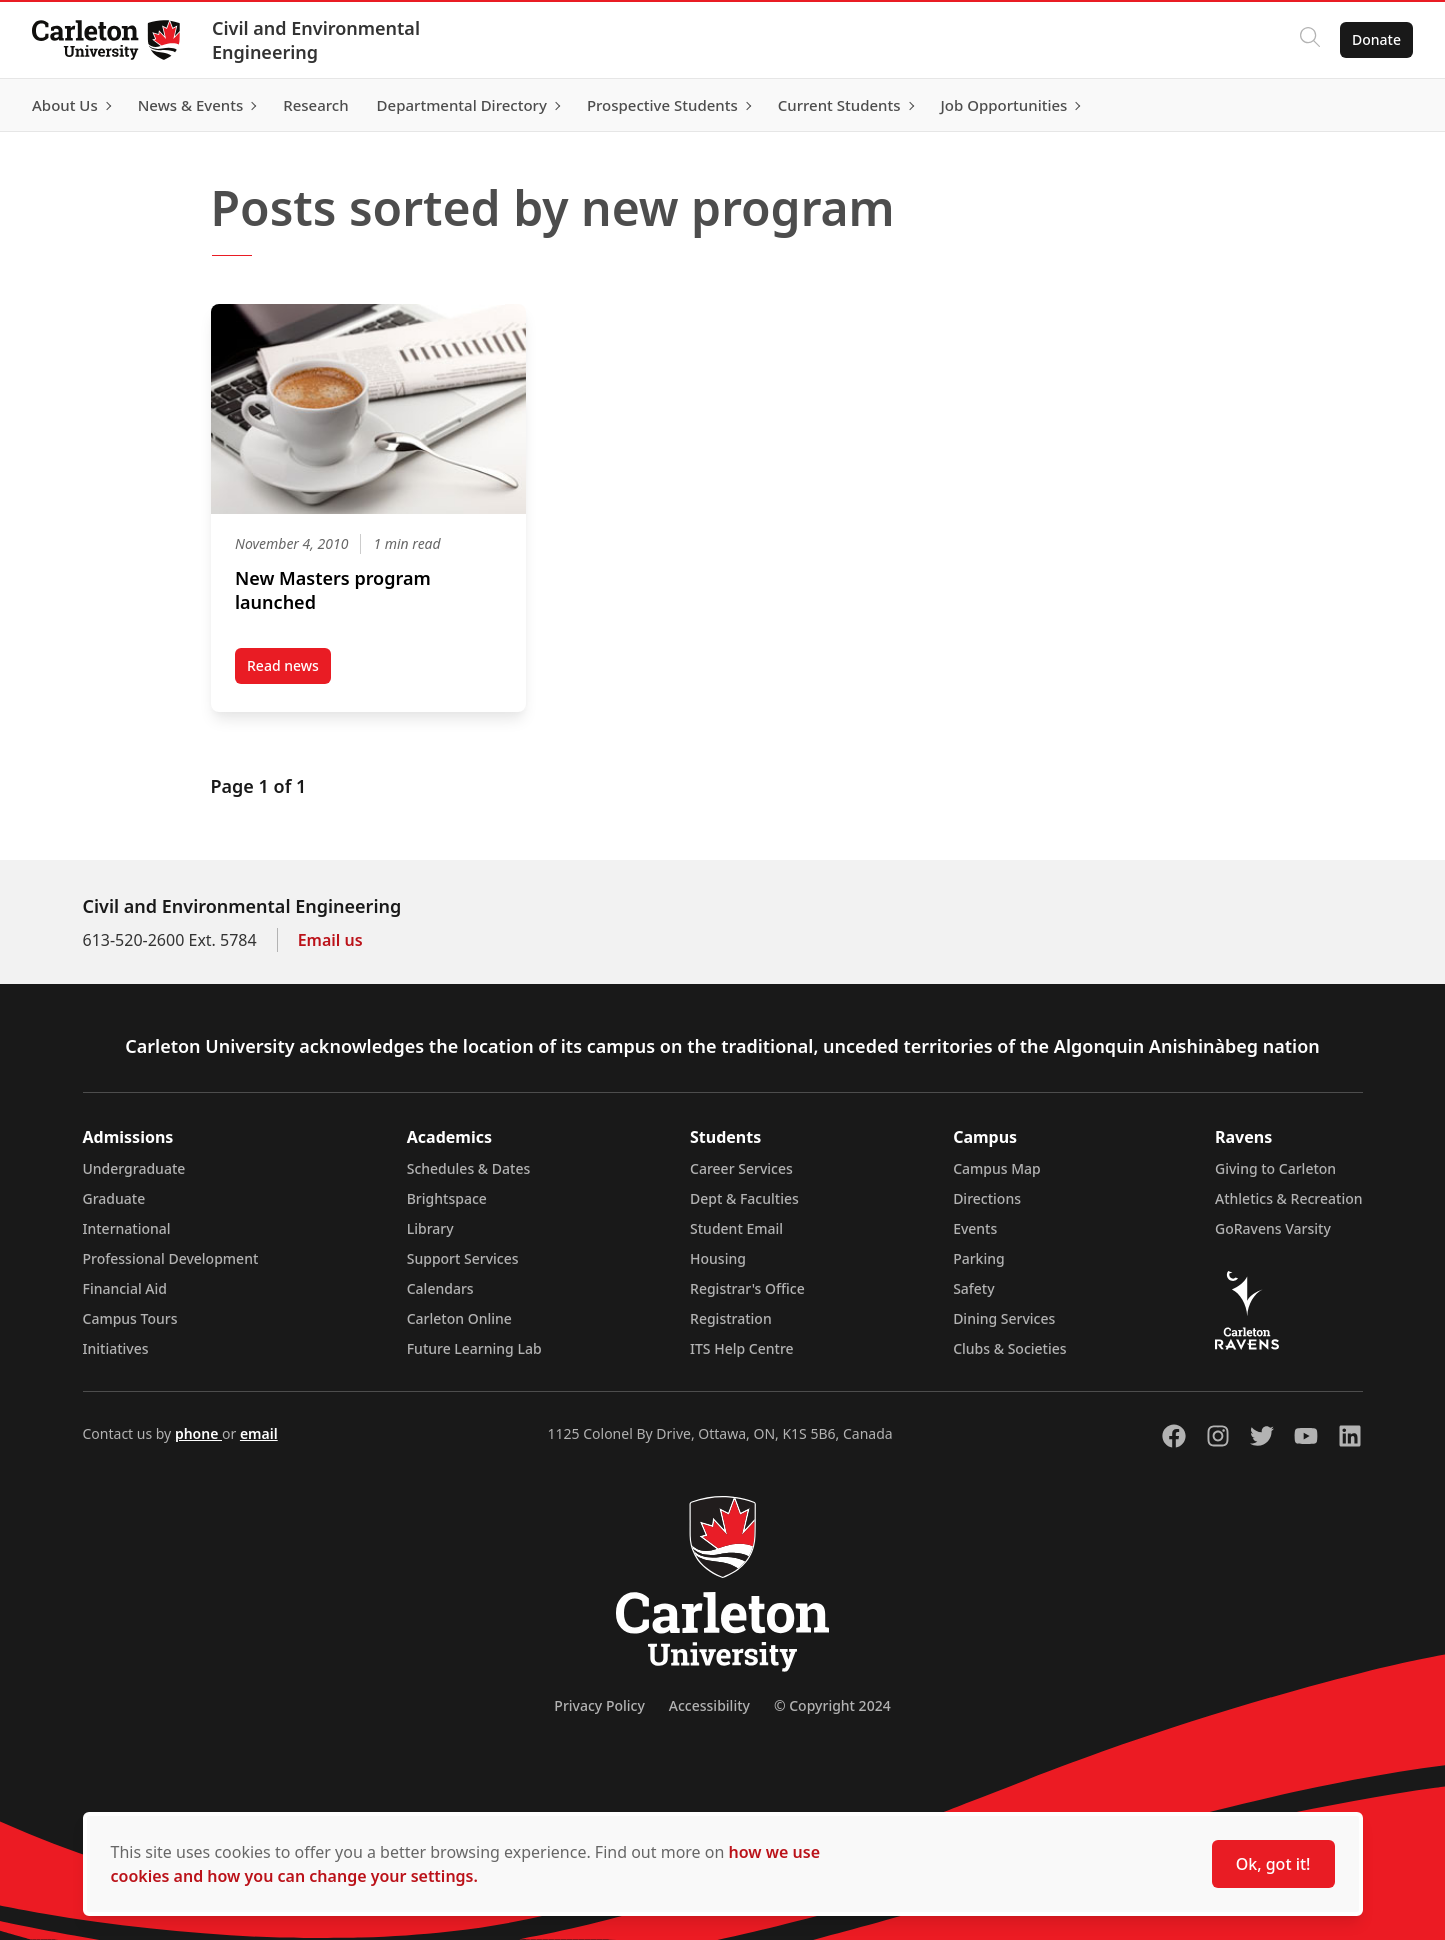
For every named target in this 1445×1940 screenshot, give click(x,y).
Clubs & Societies (1009, 1348)
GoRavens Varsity (1273, 1228)
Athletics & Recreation (1288, 1198)
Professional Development (171, 1258)
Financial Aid (125, 1288)
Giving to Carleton (1275, 1168)
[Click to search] (1310, 40)
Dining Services (1004, 1318)
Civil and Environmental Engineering (316, 40)
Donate (1376, 39)
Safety (974, 1288)
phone (198, 1433)
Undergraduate (134, 1168)
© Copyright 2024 (832, 1705)
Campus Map (997, 1168)
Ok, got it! (1273, 1864)
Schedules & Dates (469, 1168)
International (127, 1228)
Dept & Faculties (744, 1198)
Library (430, 1228)
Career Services (741, 1168)
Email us (330, 940)
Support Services (463, 1258)
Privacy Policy (599, 1705)
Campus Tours (130, 1318)
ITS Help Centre (742, 1348)
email (259, 1433)
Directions (987, 1198)
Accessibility (709, 1705)
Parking (979, 1258)
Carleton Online (459, 1318)
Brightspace (447, 1198)
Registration (731, 1318)
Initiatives (116, 1348)
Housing (718, 1258)
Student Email (736, 1228)
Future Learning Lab (474, 1348)
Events (975, 1228)
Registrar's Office (747, 1288)
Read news (289, 670)
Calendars (440, 1288)
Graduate (114, 1198)
